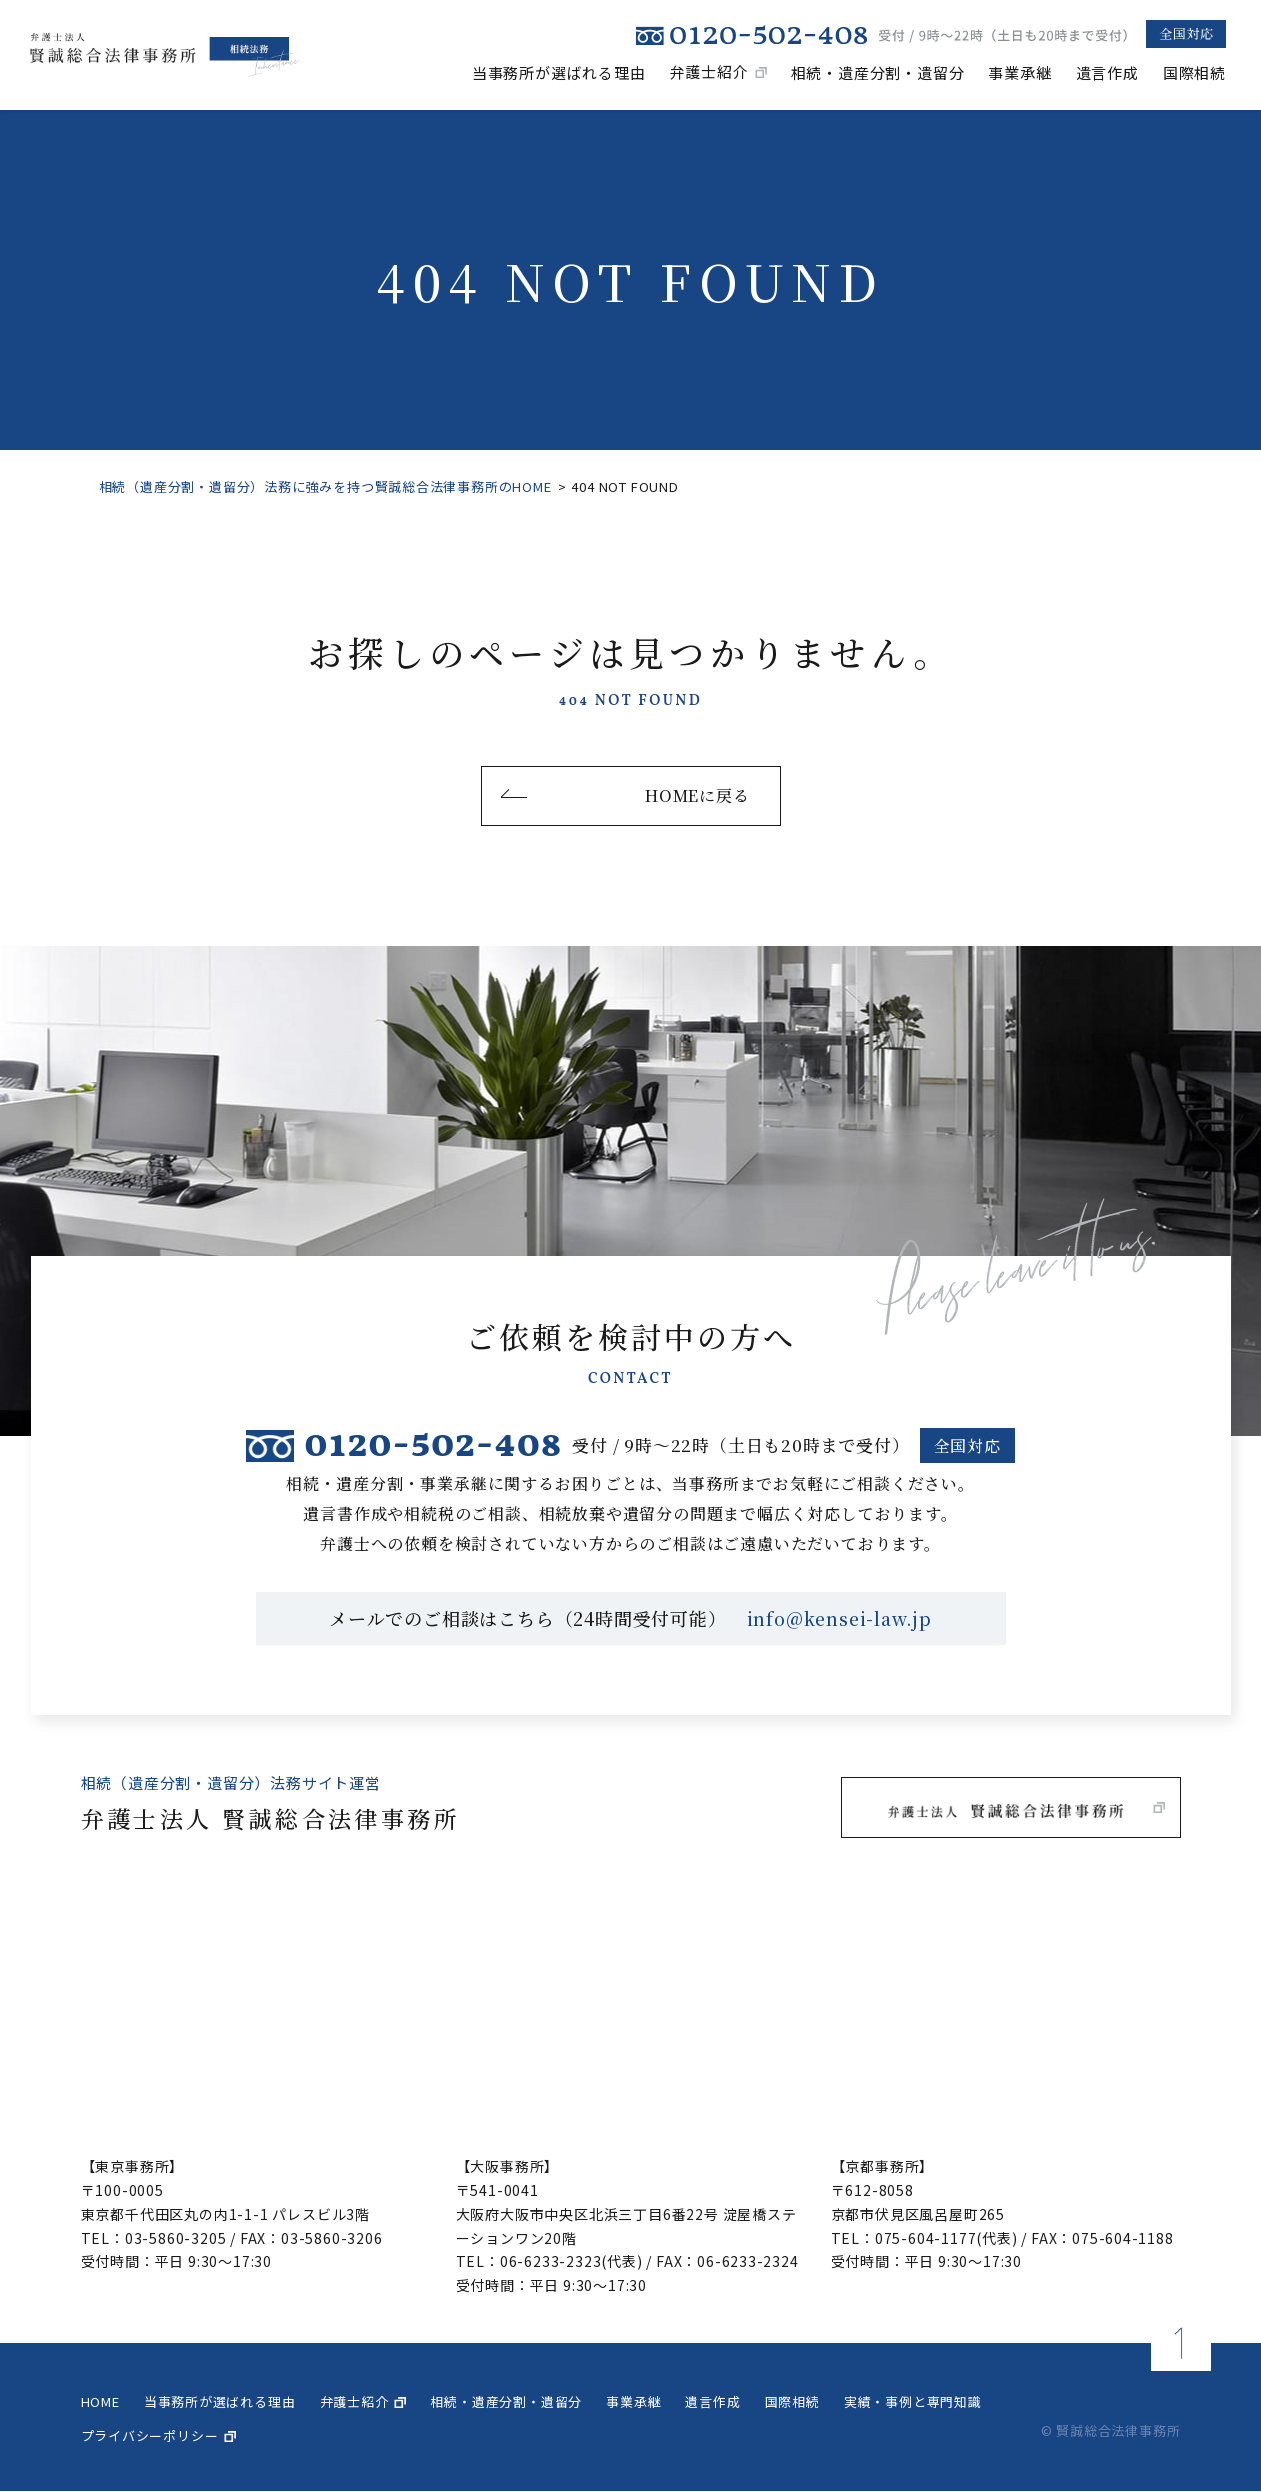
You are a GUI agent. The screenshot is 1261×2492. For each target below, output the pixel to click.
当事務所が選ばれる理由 (559, 71)
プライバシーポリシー (150, 2435)
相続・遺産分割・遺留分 (878, 71)
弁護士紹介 (709, 71)
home (100, 2401)
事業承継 (1019, 71)
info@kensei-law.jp (839, 1619)
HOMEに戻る (697, 795)
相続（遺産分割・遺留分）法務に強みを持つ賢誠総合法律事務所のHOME (325, 486)
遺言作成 (1107, 71)
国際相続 (1194, 71)
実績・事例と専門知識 (913, 2401)
